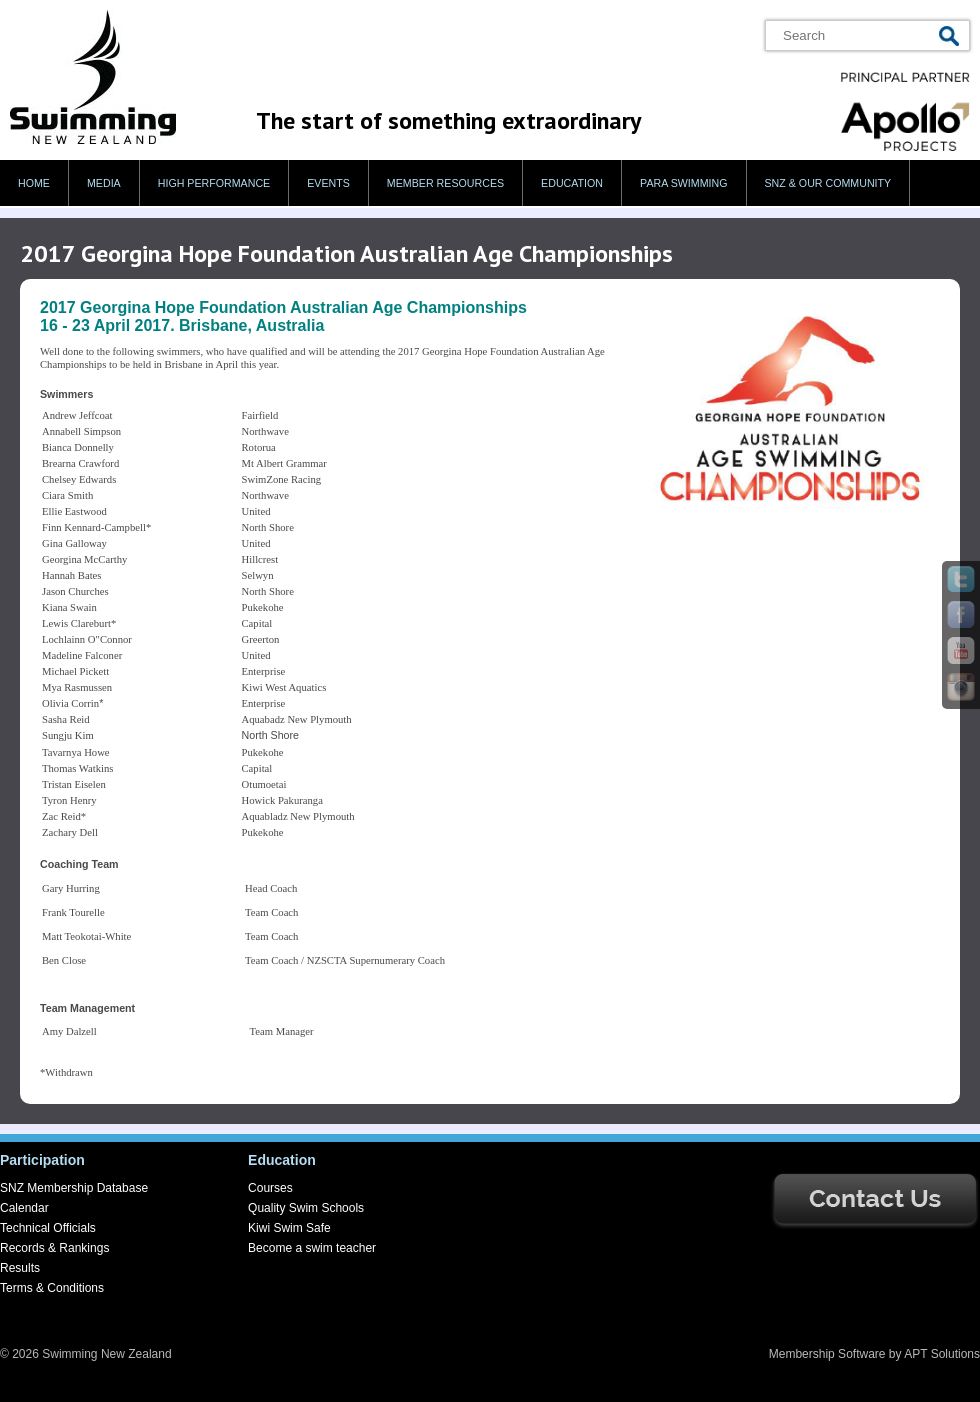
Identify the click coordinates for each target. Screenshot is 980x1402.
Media (104, 183)
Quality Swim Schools (306, 1208)
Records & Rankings (54, 1248)
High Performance (214, 183)
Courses (270, 1188)
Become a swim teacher (312, 1248)
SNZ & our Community (828, 183)
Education (572, 183)
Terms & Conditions (52, 1288)
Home (34, 183)
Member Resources (445, 183)
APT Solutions (942, 1354)
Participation (42, 1160)
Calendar (24, 1208)
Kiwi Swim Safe (289, 1228)
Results (20, 1268)
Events (328, 183)
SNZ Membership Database (74, 1188)
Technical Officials (48, 1228)
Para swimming (683, 183)
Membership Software (827, 1354)
